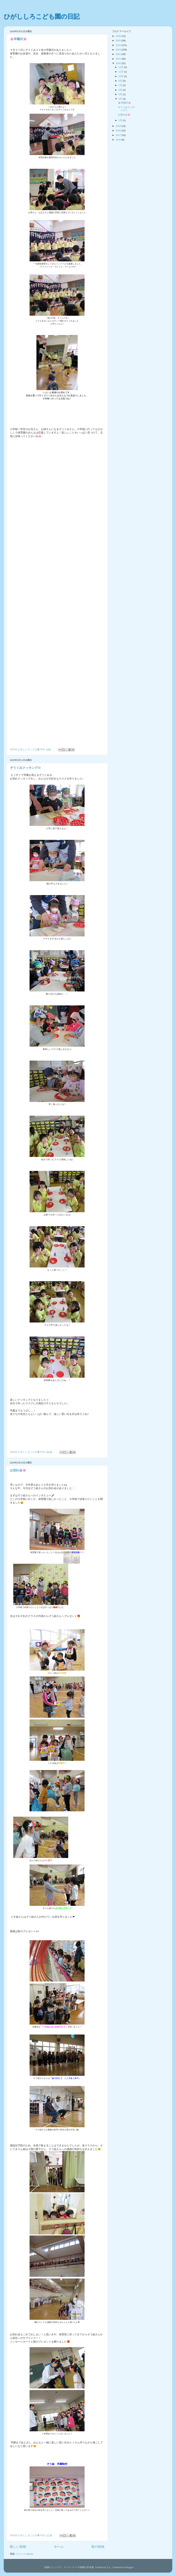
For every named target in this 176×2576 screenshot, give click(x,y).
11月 (121, 71)
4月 (120, 94)
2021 (119, 58)
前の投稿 (97, 2546)
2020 (119, 63)
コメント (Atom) (24, 2554)
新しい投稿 (18, 2546)
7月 (120, 85)
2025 (119, 40)
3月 (120, 99)
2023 (119, 49)
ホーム (59, 2546)
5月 (120, 90)
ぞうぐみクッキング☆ (25, 767)
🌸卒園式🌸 (18, 39)
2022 (119, 54)
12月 (121, 67)
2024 (119, 45)
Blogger (129, 2567)
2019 (119, 126)
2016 (119, 139)
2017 (119, 135)
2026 (119, 36)
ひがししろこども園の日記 (42, 16)
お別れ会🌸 (18, 1470)
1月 (120, 120)
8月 (120, 80)
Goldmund (100, 2567)
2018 (119, 130)
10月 (121, 76)
